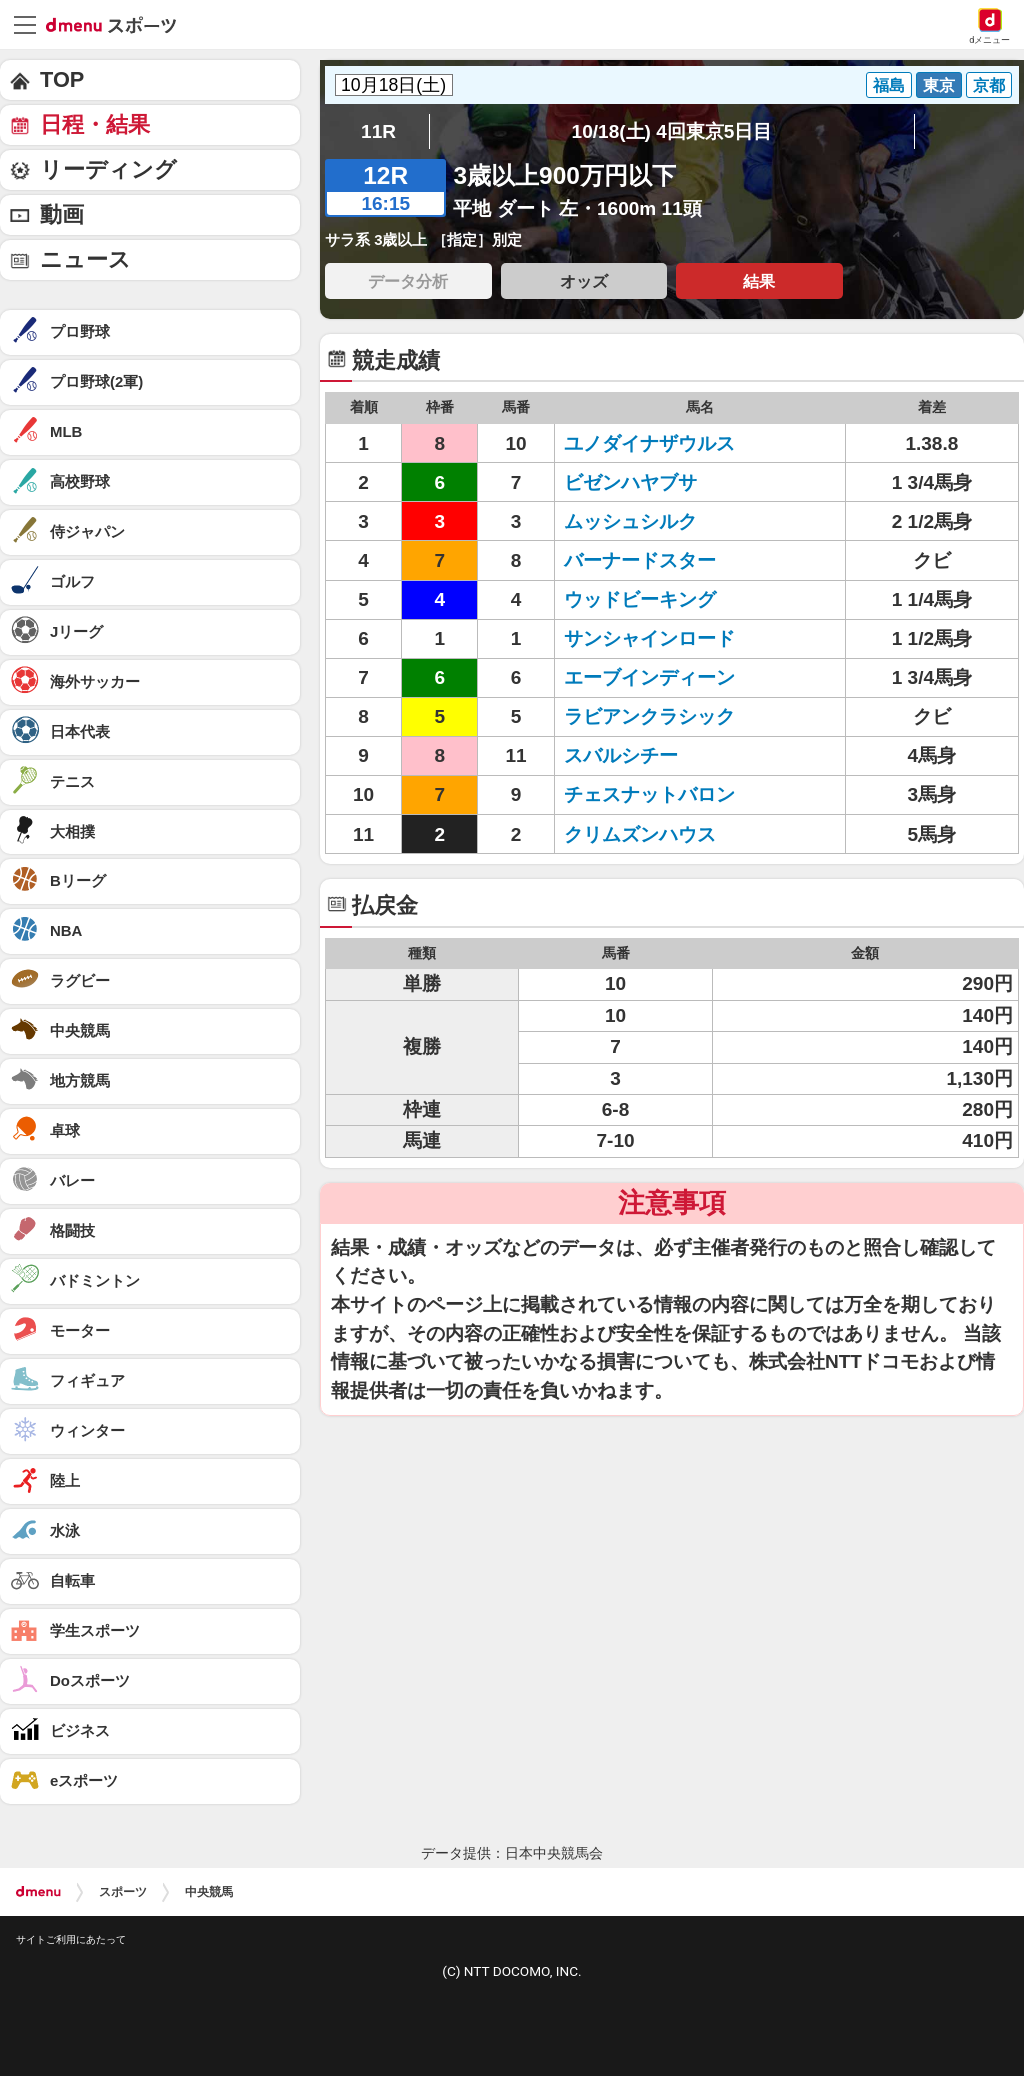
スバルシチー (621, 755)
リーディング (108, 169)
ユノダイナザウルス (649, 443)
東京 (939, 85)
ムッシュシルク (630, 521)
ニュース (85, 259)
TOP (62, 79)
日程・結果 (95, 124)
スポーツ (123, 1892)
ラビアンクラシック (649, 716)
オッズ (584, 281)
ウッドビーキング (640, 599)
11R (378, 131)
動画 (62, 214)
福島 (889, 85)
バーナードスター (640, 560)
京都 (989, 85)
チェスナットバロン (649, 794)
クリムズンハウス (640, 834)
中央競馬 (209, 1892)
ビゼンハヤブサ (630, 482)
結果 (759, 281)
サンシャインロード (649, 638)
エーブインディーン (649, 677)
